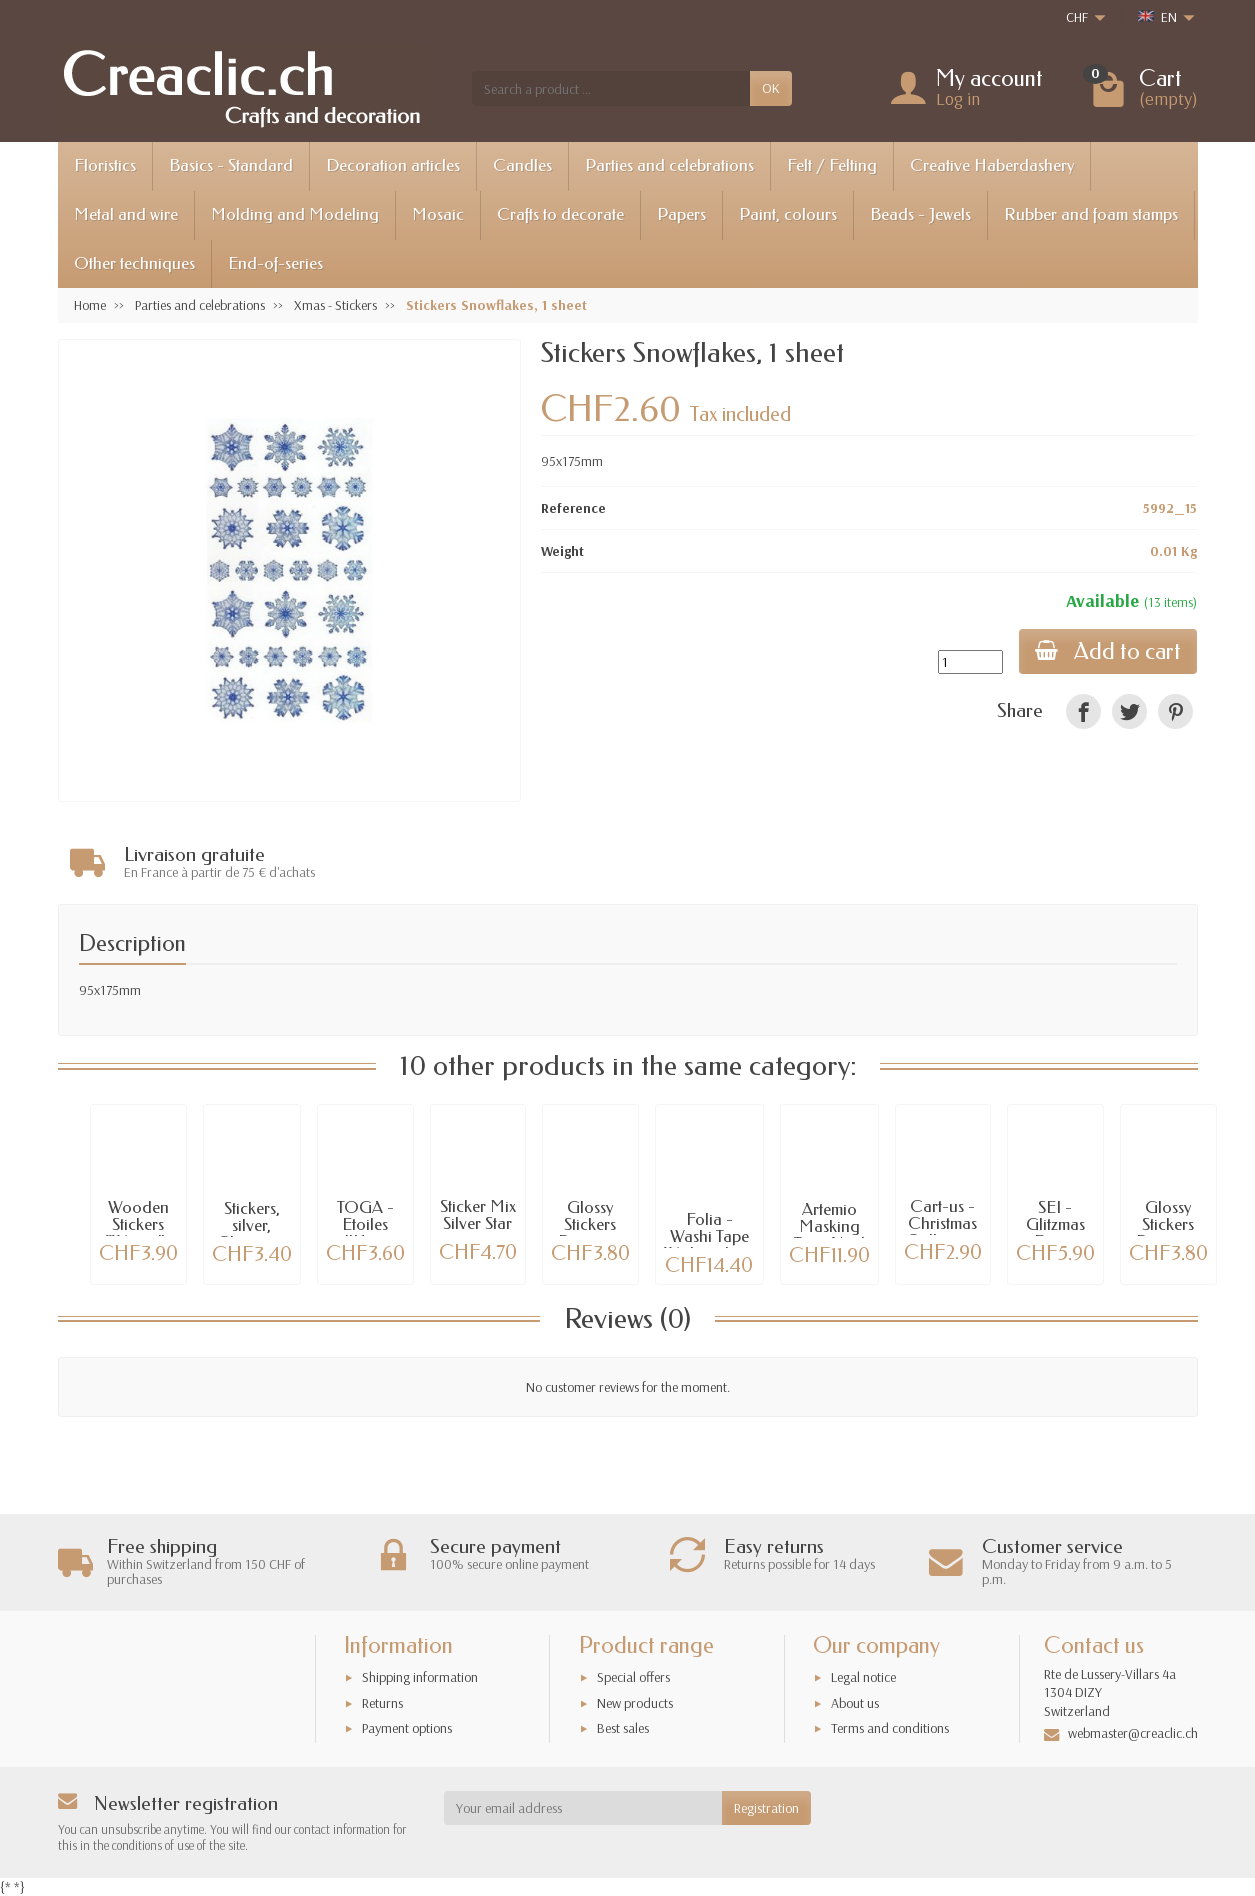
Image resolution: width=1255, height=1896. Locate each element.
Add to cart (1108, 651)
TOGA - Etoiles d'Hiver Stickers (365, 1230)
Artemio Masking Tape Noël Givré (829, 1232)
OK (771, 88)
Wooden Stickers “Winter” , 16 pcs (138, 1230)
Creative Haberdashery (992, 165)
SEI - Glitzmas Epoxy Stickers (1055, 1230)
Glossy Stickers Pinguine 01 (1168, 1230)
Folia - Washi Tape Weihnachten (709, 1234)
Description (132, 940)
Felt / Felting (832, 165)
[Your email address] (583, 1808)
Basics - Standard (231, 165)
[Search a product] (611, 88)
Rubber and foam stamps (1091, 214)
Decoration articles (393, 165)
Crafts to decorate (560, 214)
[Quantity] (970, 662)
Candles (522, 165)
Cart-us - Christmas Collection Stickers (943, 1229)
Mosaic (438, 214)
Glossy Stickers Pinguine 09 (590, 1230)
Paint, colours (788, 214)
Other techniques (134, 263)
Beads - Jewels (920, 214)
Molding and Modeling (295, 214)
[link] (1083, 711)
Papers (681, 214)
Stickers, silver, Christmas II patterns (251, 1231)
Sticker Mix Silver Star (478, 1213)
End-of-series (275, 263)
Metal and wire (126, 214)
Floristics (105, 165)
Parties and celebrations (669, 165)
